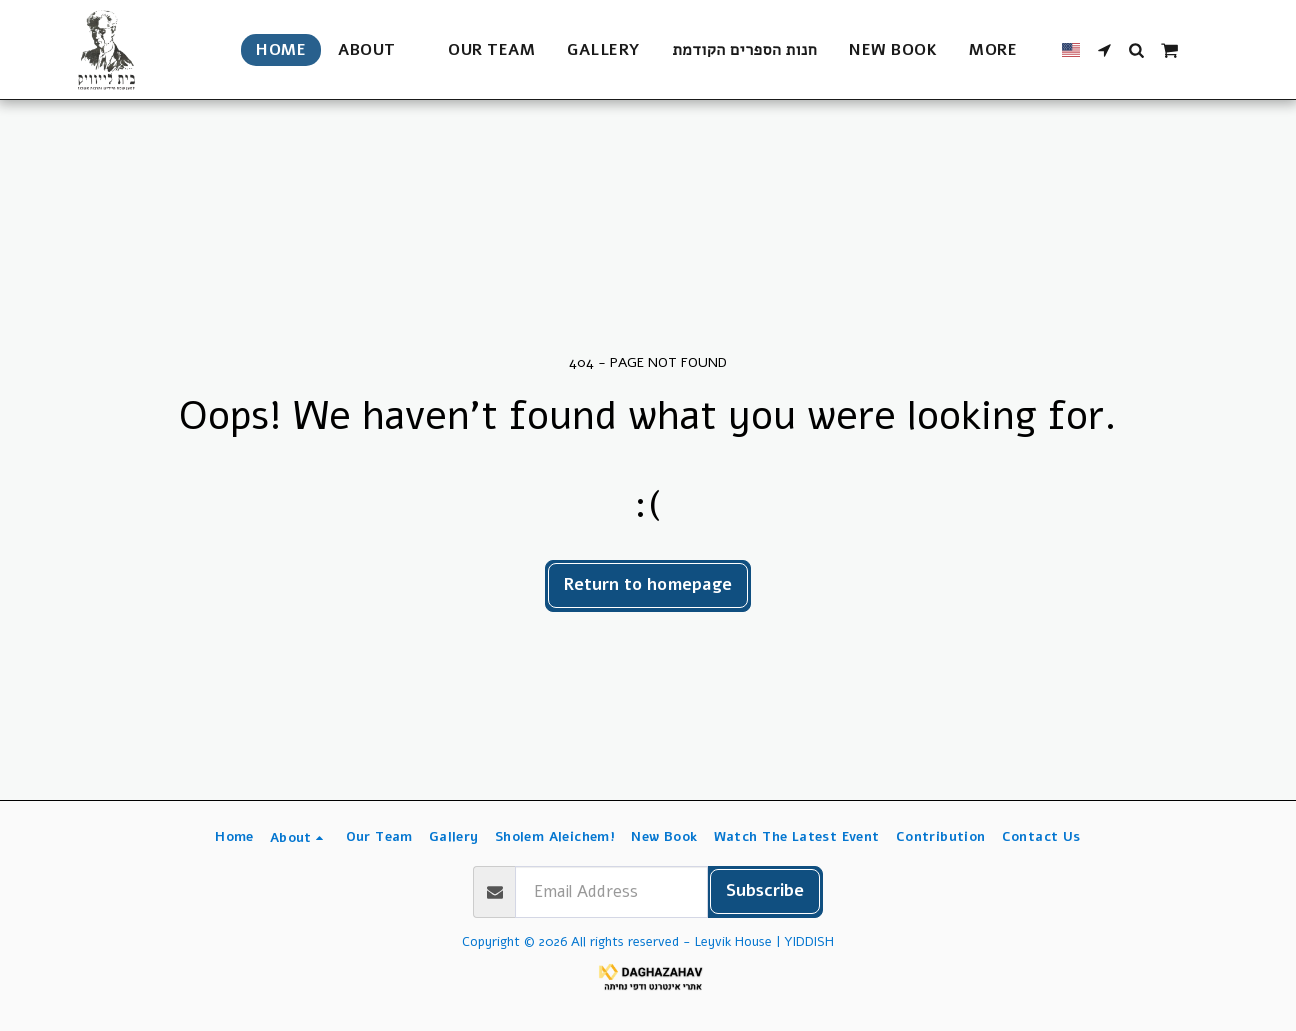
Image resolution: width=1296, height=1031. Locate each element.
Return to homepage (648, 584)
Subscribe (765, 890)
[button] (377, 50)
